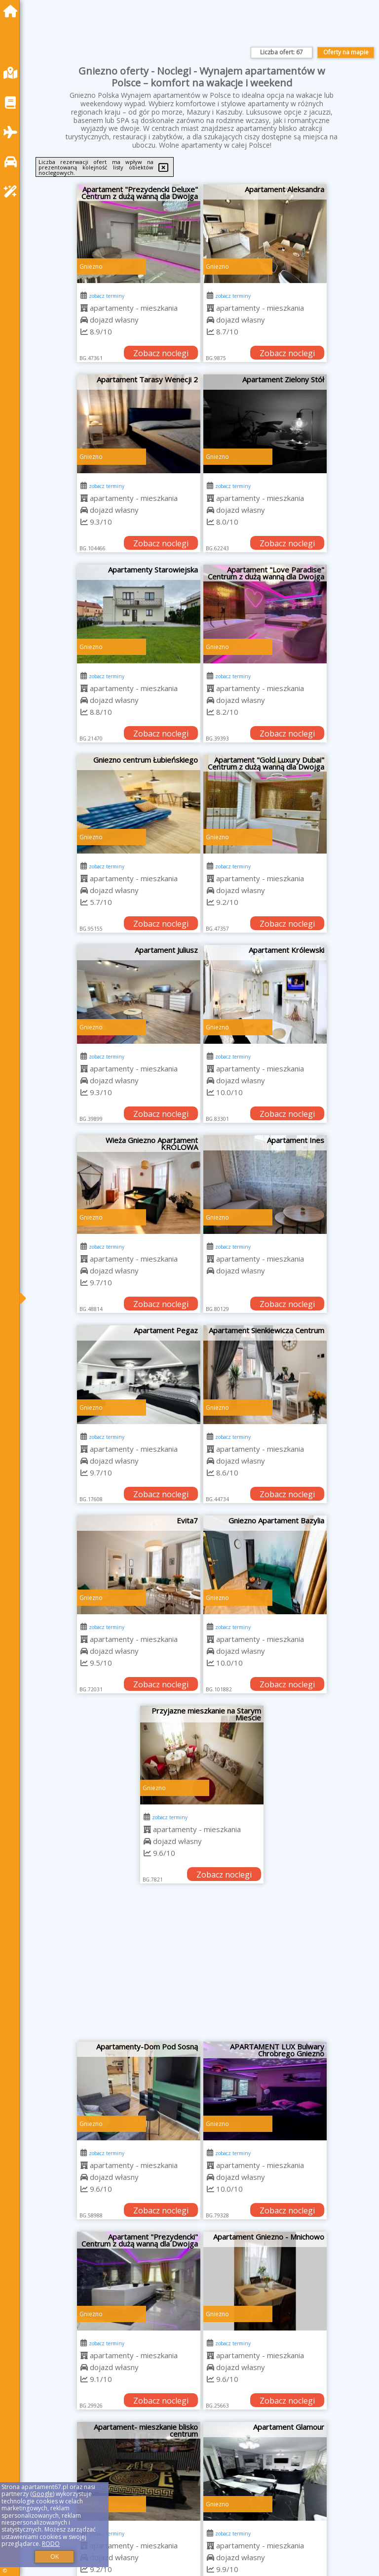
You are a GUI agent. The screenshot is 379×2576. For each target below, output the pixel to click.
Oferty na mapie (346, 52)
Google (42, 2494)
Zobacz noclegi (161, 353)
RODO (51, 2543)
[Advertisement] (202, 1967)
